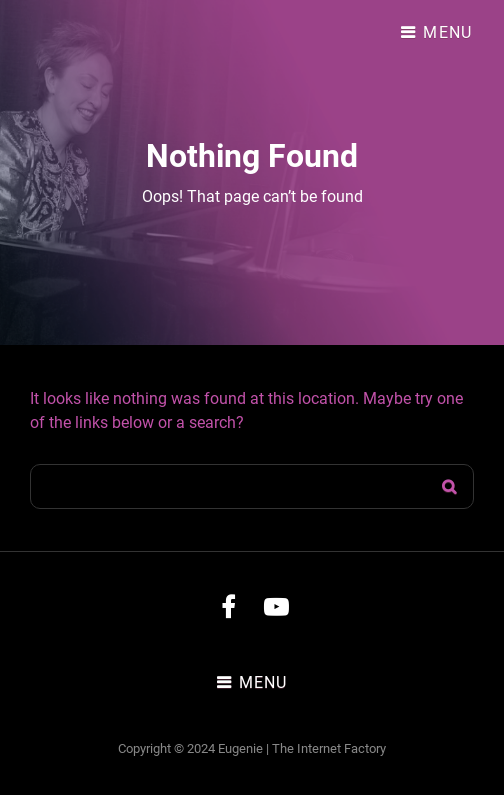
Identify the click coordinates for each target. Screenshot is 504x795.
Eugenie (240, 748)
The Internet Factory (329, 748)
